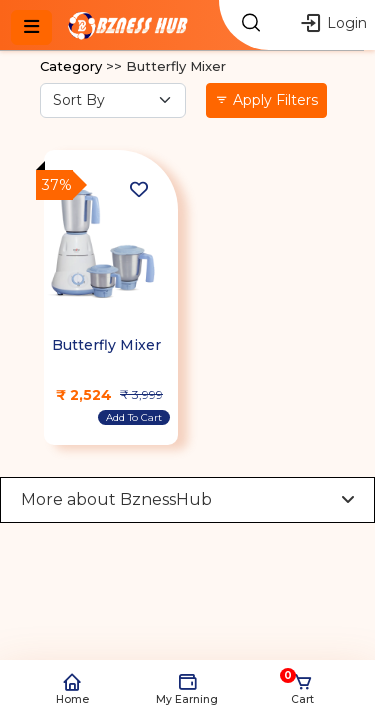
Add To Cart (134, 417)
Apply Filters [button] (266, 100)
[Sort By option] (113, 100)
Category (71, 66)
